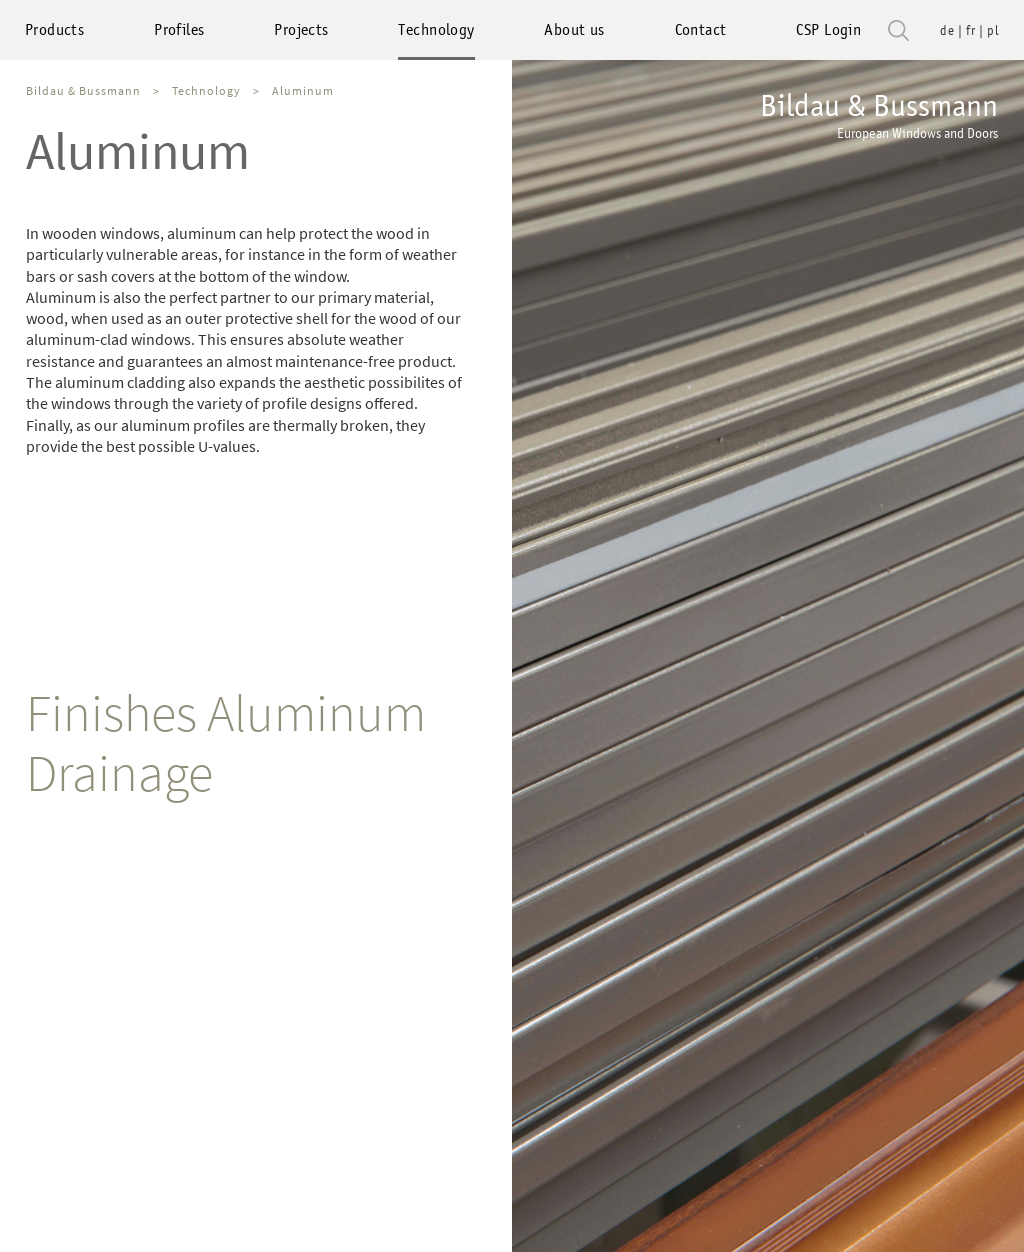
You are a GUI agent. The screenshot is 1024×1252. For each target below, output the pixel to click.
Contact (701, 29)
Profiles (179, 29)
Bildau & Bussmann (879, 115)
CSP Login (828, 29)
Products (54, 29)
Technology (436, 29)
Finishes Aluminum (226, 712)
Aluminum (303, 90)
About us (574, 29)
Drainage (119, 772)
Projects (301, 29)
